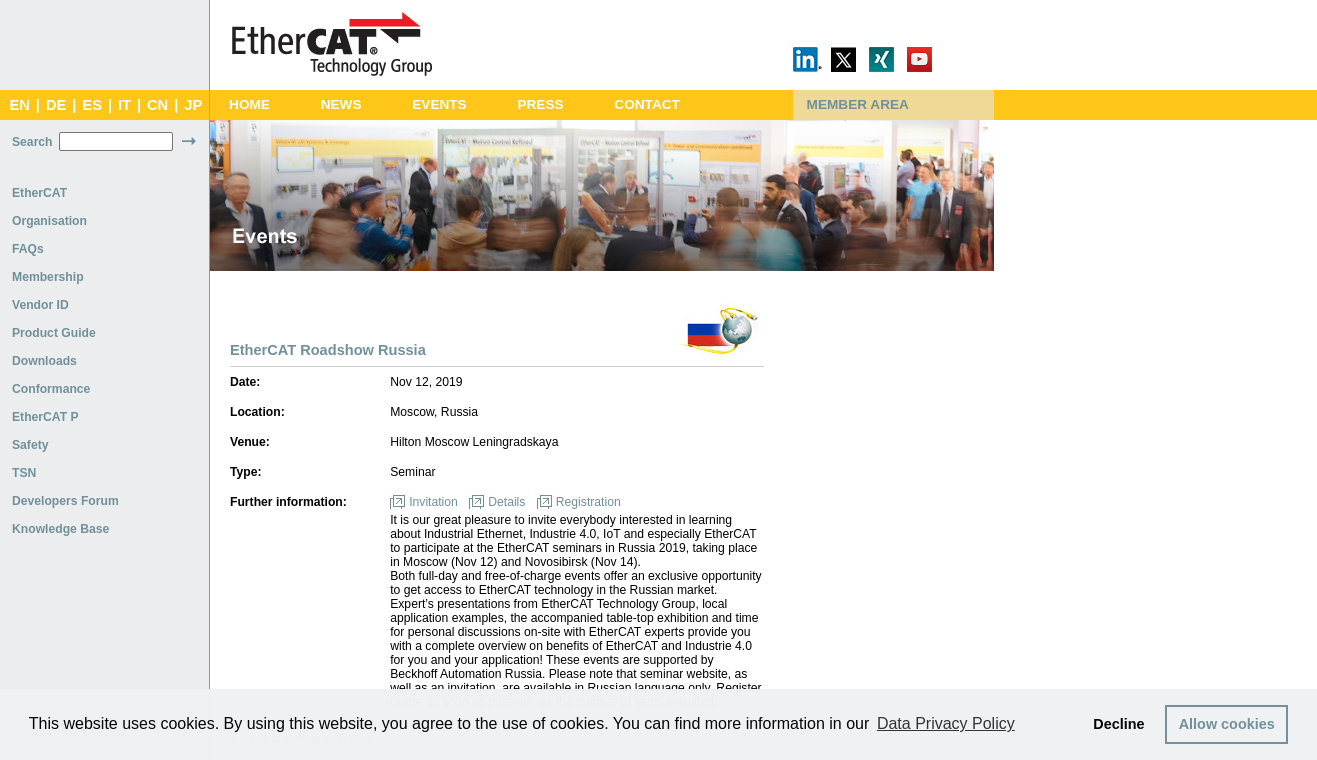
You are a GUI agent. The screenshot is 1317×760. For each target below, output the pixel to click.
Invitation (433, 502)
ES (92, 105)
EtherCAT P (45, 417)
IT (124, 105)
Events (439, 104)
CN (157, 105)
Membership (48, 277)
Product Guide (54, 333)
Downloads (44, 361)
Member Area (858, 104)
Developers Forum (65, 501)
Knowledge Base (60, 529)
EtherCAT (39, 193)
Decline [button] (1118, 724)
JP (193, 105)
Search (32, 142)
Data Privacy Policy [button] (946, 723)
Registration (588, 502)
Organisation (49, 221)
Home (249, 104)
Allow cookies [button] (1227, 724)
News (341, 104)
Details (506, 502)
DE (56, 105)
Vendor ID (40, 305)
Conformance (51, 389)
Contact (647, 104)
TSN (24, 473)
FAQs (28, 249)
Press (540, 104)
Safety (30, 445)
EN (19, 105)
